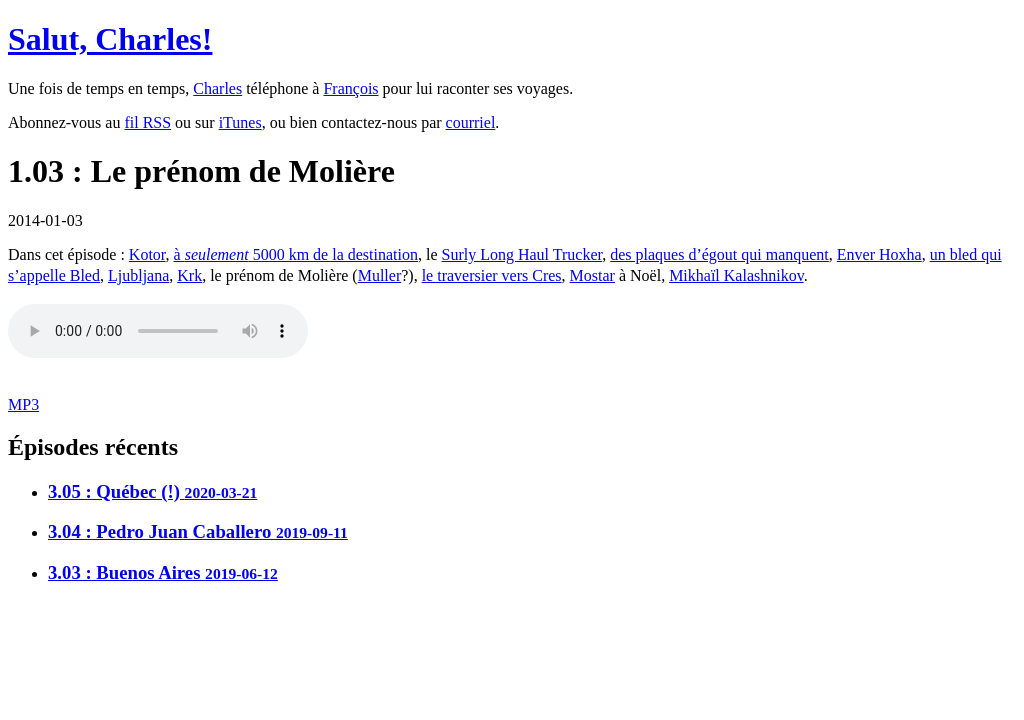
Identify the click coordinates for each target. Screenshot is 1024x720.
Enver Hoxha (879, 254)
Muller (380, 275)
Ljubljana (138, 275)
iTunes (240, 122)
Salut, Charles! (110, 39)
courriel (471, 122)
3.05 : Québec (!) (152, 491)
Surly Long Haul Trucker (522, 254)
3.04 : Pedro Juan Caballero (198, 531)
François (350, 88)
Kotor (147, 254)
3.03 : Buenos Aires (163, 572)
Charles (217, 88)
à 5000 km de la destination (296, 254)
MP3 (23, 404)
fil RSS (147, 122)
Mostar (592, 275)
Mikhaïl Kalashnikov (736, 275)
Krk (189, 275)
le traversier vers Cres (492, 275)
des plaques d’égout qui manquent (719, 254)
